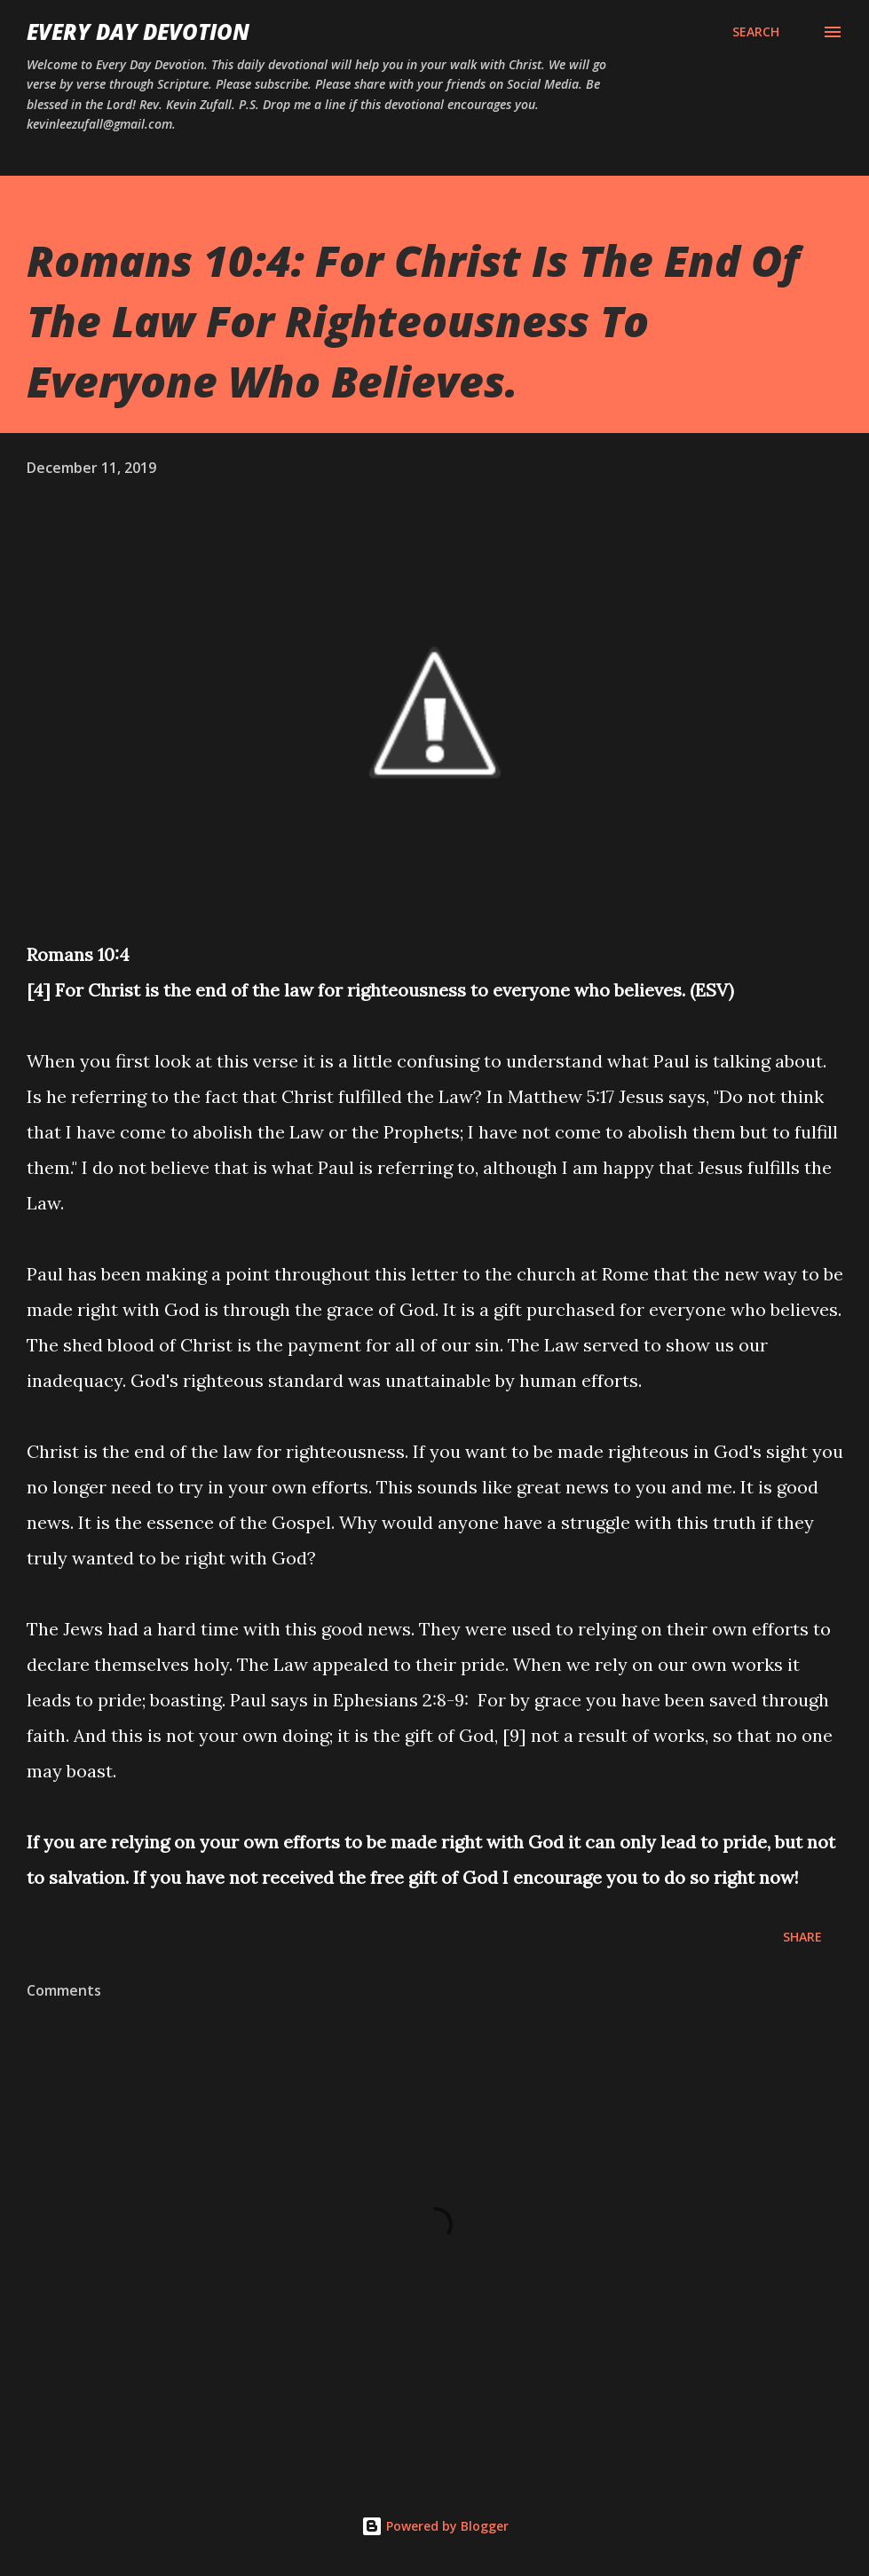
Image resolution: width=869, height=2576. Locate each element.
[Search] (755, 32)
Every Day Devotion (138, 31)
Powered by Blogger (435, 2525)
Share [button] (802, 1936)
